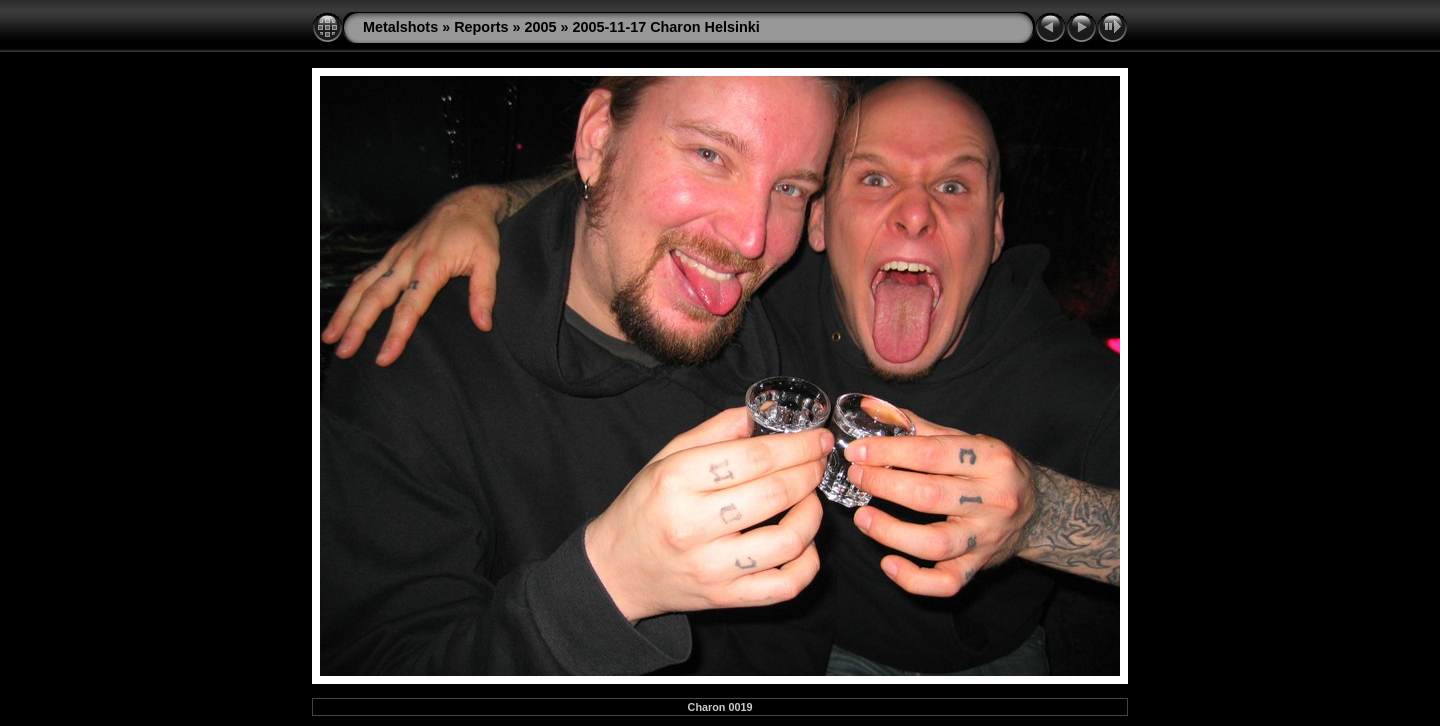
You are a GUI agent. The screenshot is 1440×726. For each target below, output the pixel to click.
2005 (541, 27)
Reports (481, 27)
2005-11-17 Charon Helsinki (666, 27)
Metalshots (400, 27)
